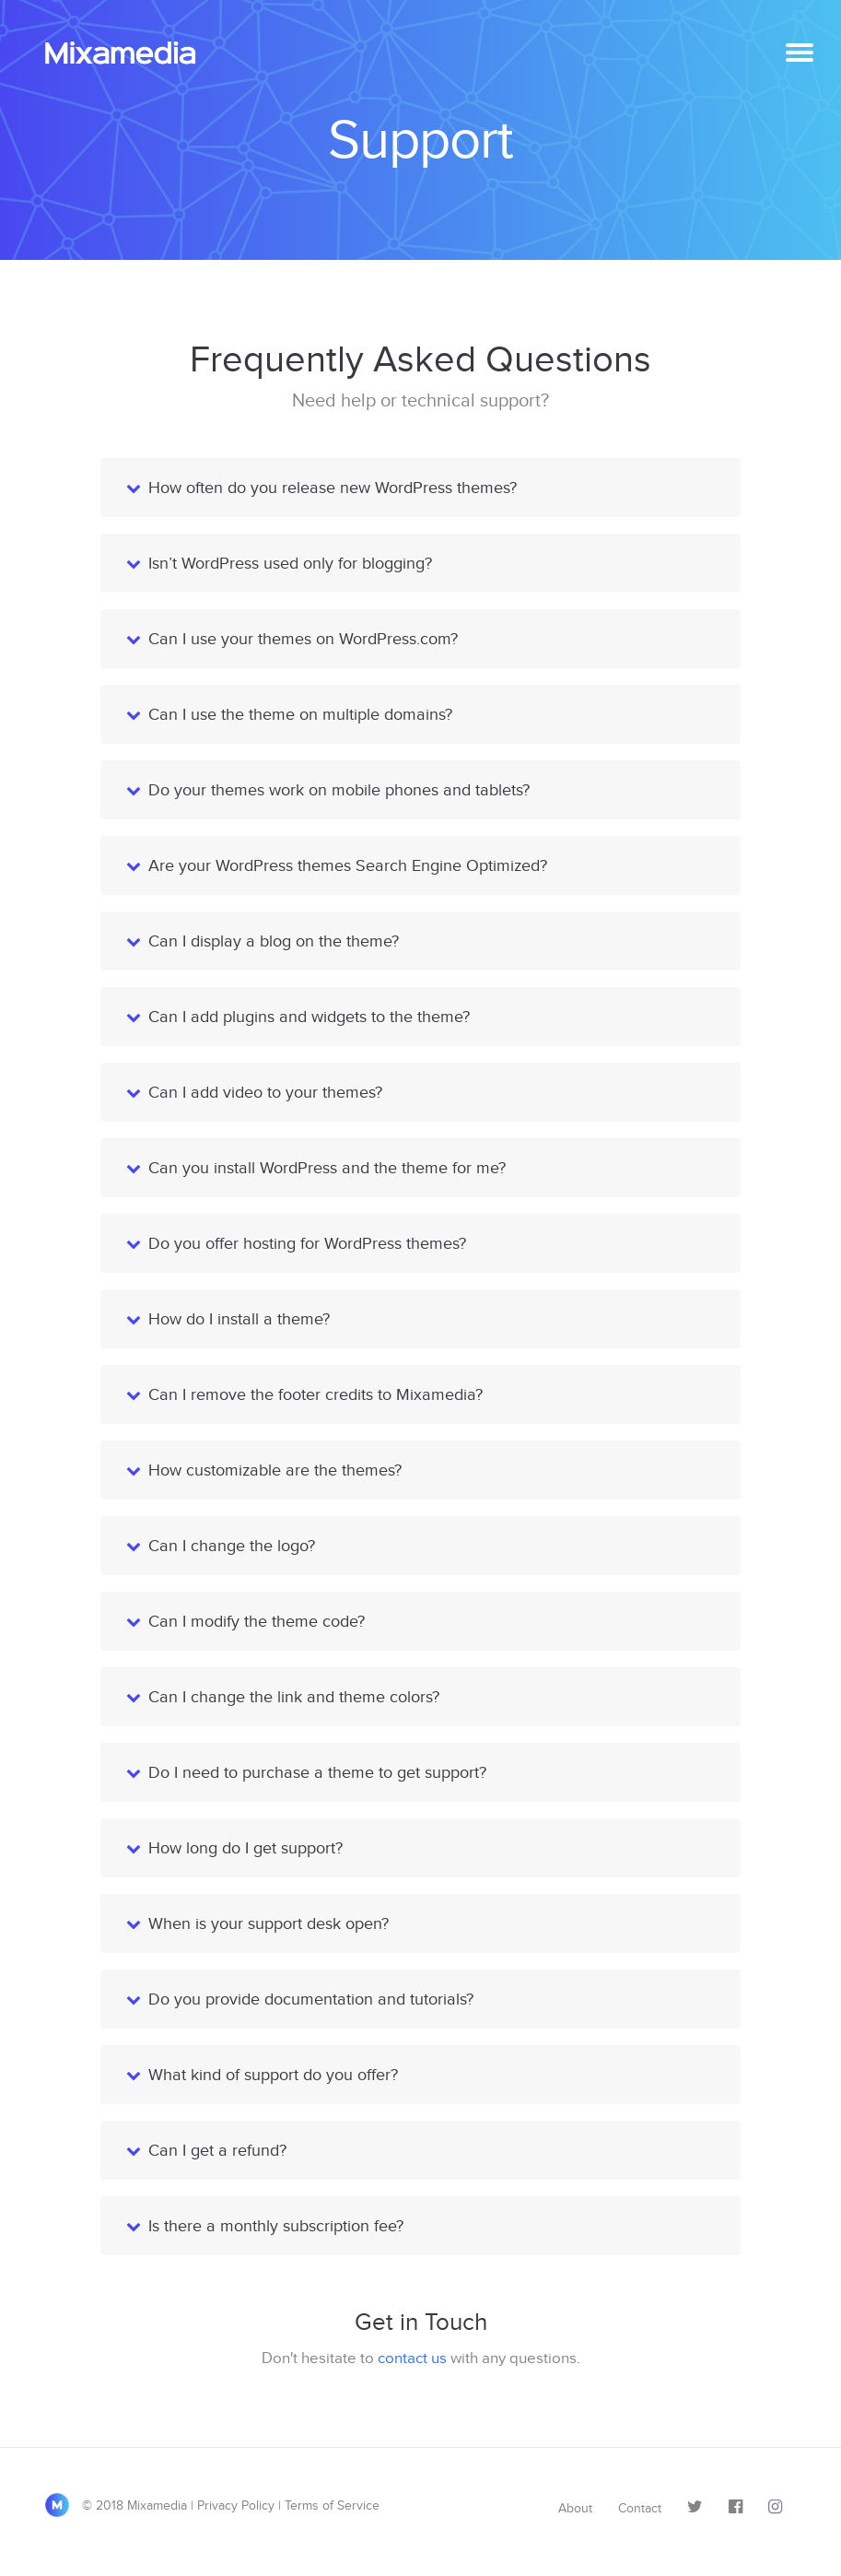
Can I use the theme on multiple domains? (300, 714)
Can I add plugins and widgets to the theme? (309, 1016)
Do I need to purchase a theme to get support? (317, 1772)
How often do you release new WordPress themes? (332, 487)
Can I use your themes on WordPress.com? (303, 638)
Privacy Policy (235, 2505)
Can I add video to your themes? (265, 1092)
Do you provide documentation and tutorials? (310, 1999)
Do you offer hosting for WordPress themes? (307, 1243)
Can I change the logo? (231, 1545)
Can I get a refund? (217, 2150)
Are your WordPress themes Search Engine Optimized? (347, 865)
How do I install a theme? (239, 1319)
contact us (412, 2358)
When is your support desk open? (268, 1923)
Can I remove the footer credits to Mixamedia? (315, 1394)
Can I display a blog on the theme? (273, 941)
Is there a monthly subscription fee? (275, 2226)
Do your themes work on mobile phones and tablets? (339, 790)
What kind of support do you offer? (273, 2074)
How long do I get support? (245, 1848)
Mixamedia (128, 53)
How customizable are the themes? (275, 1470)
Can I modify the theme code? (256, 1621)
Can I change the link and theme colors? (293, 1697)
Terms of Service (332, 2505)
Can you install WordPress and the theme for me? (327, 1168)
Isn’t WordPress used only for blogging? (290, 563)
